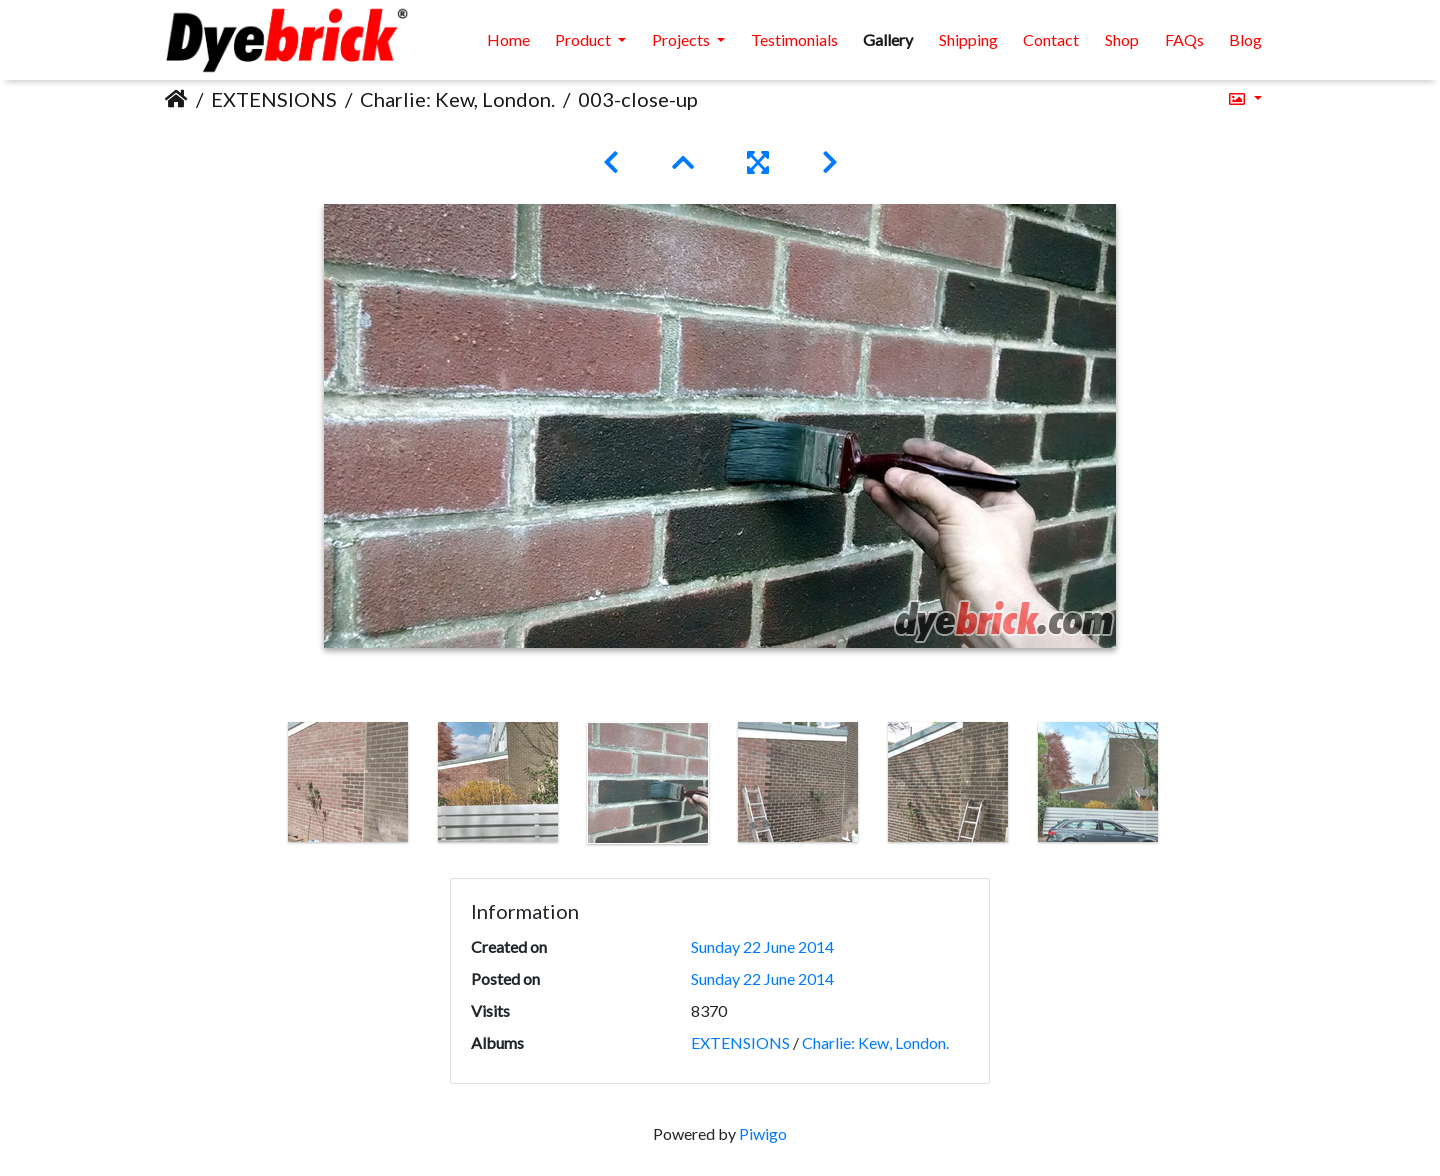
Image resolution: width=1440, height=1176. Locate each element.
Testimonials (794, 39)
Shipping (968, 39)
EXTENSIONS (274, 99)
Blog (1245, 39)
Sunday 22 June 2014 (762, 946)
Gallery (888, 39)
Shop (1122, 39)
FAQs (1184, 39)
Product (584, 39)
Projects (682, 39)
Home (508, 39)
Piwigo (763, 1133)
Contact (1051, 39)
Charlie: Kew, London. (457, 99)
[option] (348, 782)
